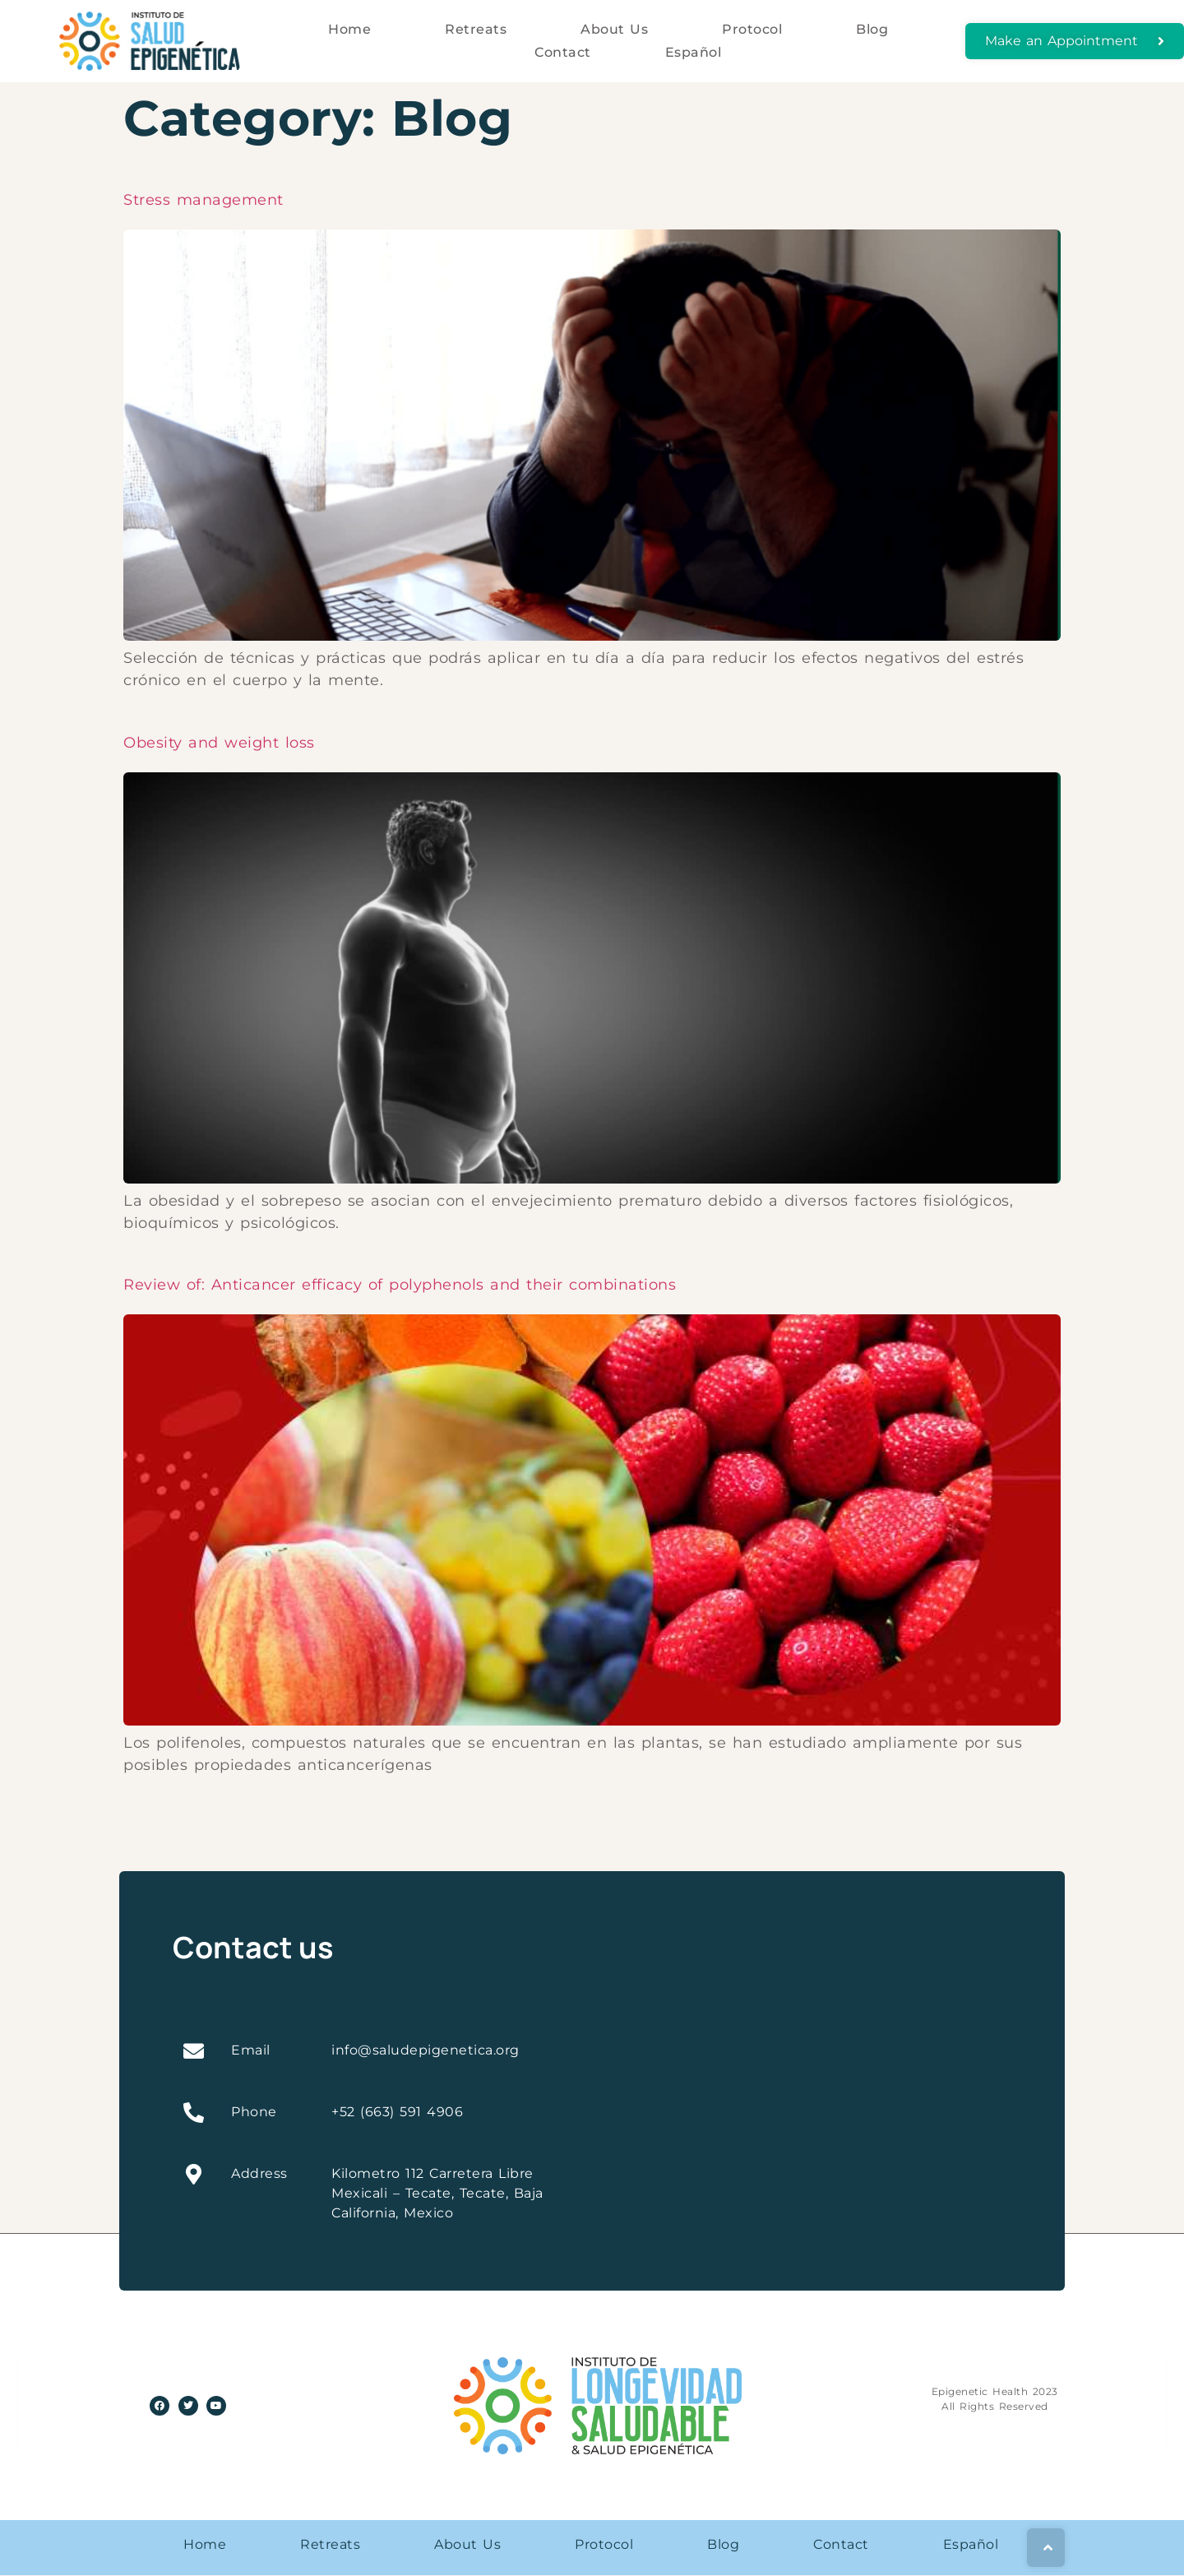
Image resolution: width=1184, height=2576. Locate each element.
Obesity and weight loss (219, 743)
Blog (872, 29)
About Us (614, 29)
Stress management (203, 200)
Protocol (752, 29)
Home (349, 29)
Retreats (475, 29)
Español (693, 52)
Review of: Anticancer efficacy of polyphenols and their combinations (399, 1285)
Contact (562, 52)
